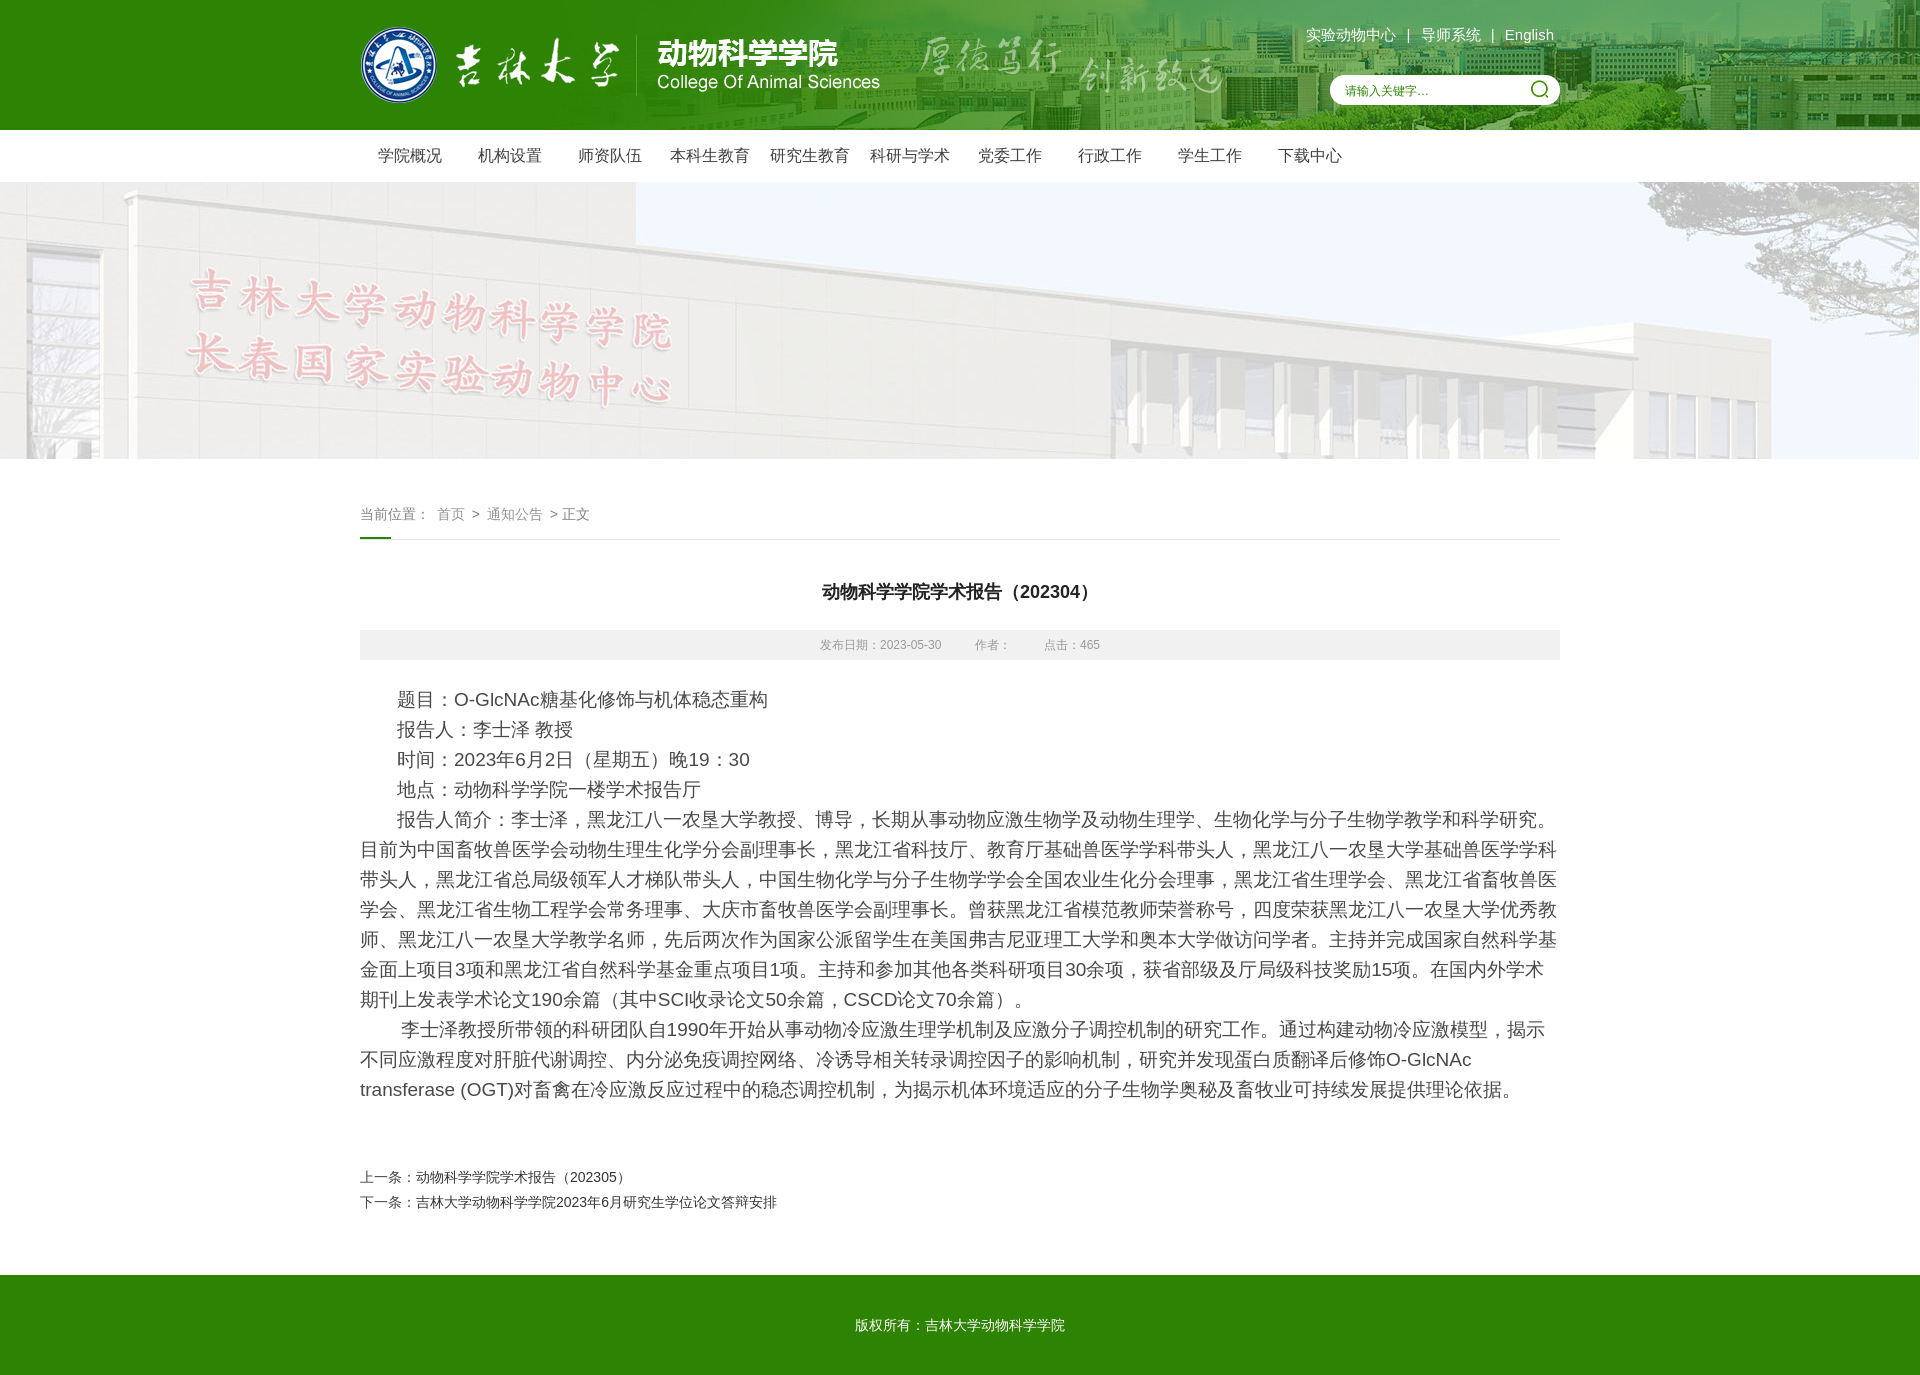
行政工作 (1110, 155)
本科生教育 (710, 155)
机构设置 (510, 155)
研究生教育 (810, 155)
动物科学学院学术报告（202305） (523, 1177)
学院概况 (410, 155)
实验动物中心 (1351, 34)
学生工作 (1210, 155)
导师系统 (1451, 34)
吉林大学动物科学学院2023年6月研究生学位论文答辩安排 (596, 1202)
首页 (451, 514)
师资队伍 (610, 155)
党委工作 (1010, 155)
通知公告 (515, 514)
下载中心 (1310, 155)
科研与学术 (910, 155)
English (1529, 34)
